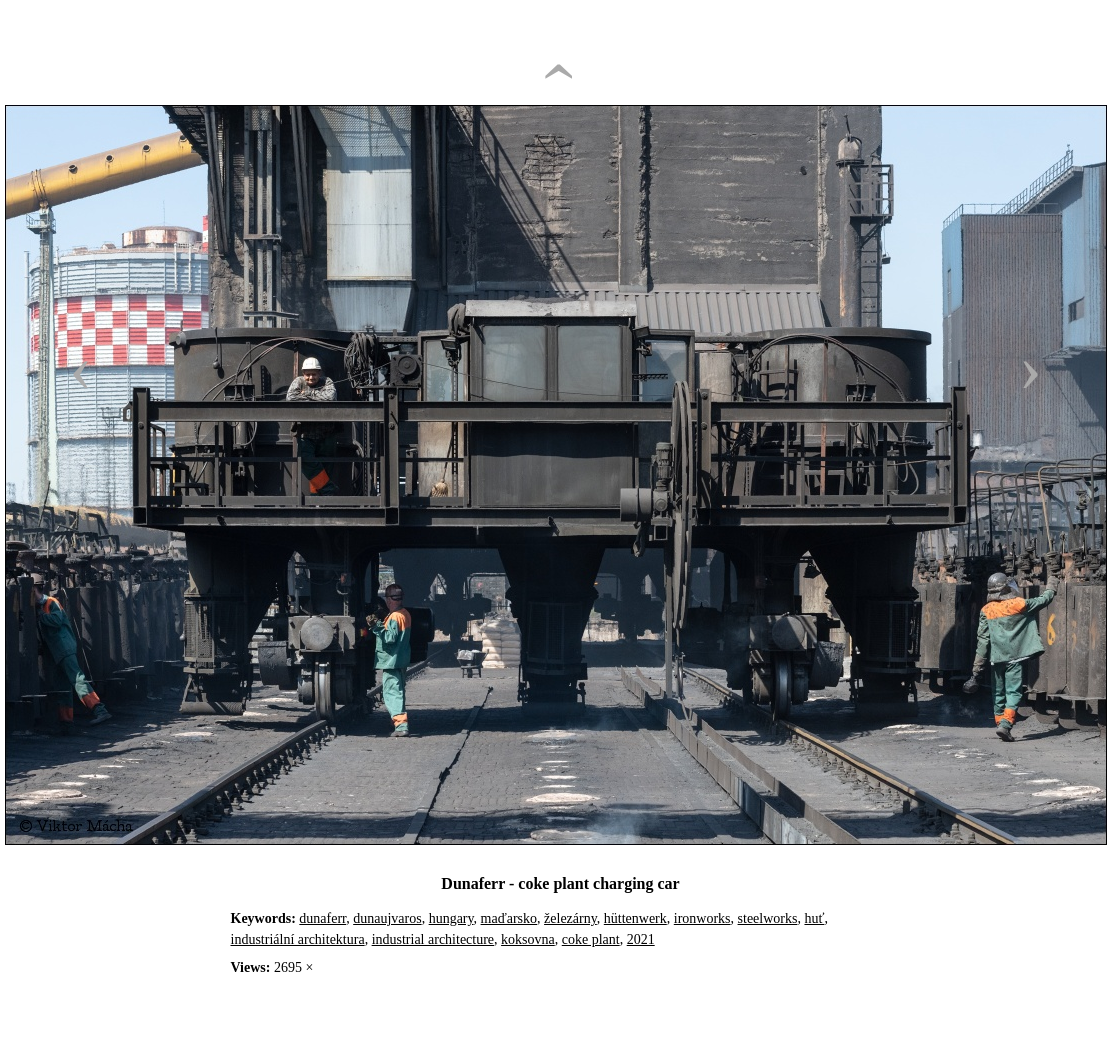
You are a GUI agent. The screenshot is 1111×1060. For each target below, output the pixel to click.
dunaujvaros (387, 918)
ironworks (702, 918)
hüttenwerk (635, 918)
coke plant (591, 939)
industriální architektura (298, 939)
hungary (451, 918)
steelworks (768, 918)
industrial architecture (433, 939)
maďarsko (509, 918)
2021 (641, 939)
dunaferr (322, 918)
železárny (570, 918)
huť (814, 918)
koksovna (528, 939)
